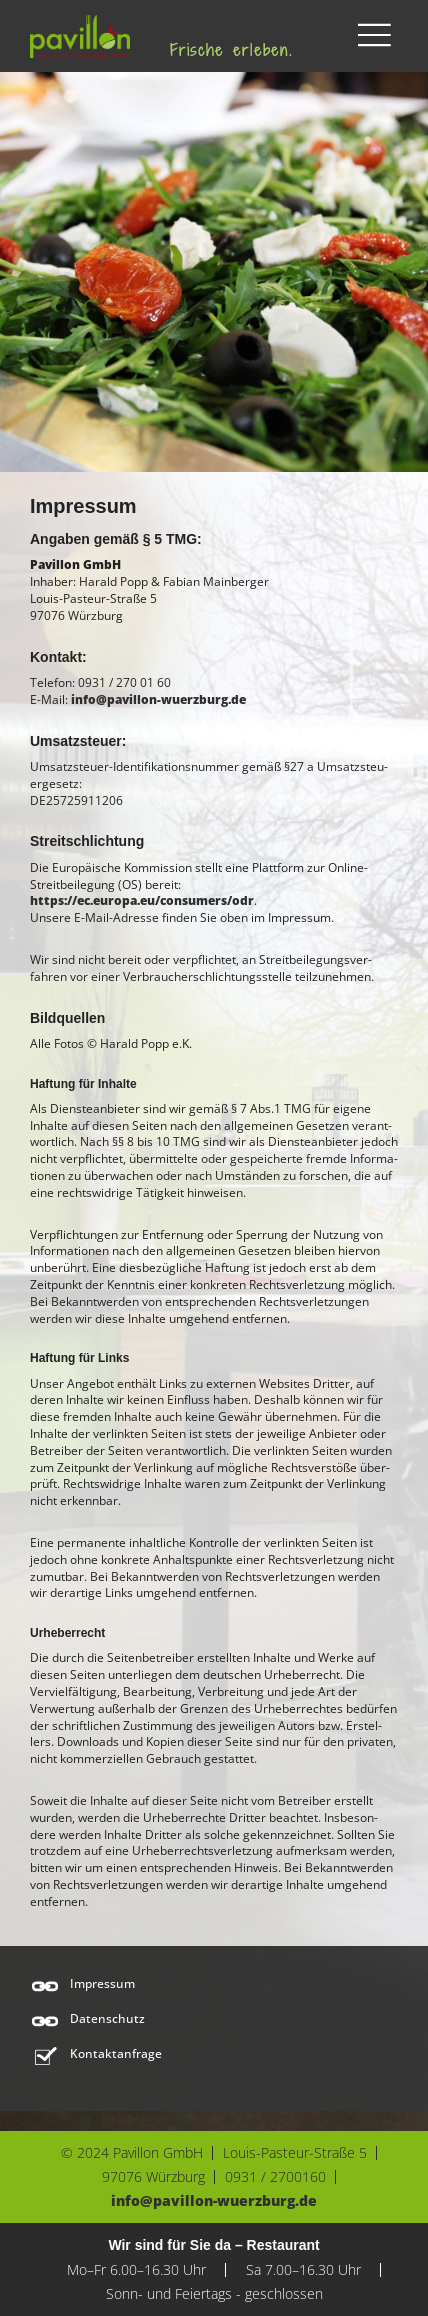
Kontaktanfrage (116, 2054)
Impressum (102, 1984)
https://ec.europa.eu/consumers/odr (142, 900)
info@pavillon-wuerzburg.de (158, 699)
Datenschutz (107, 2019)
